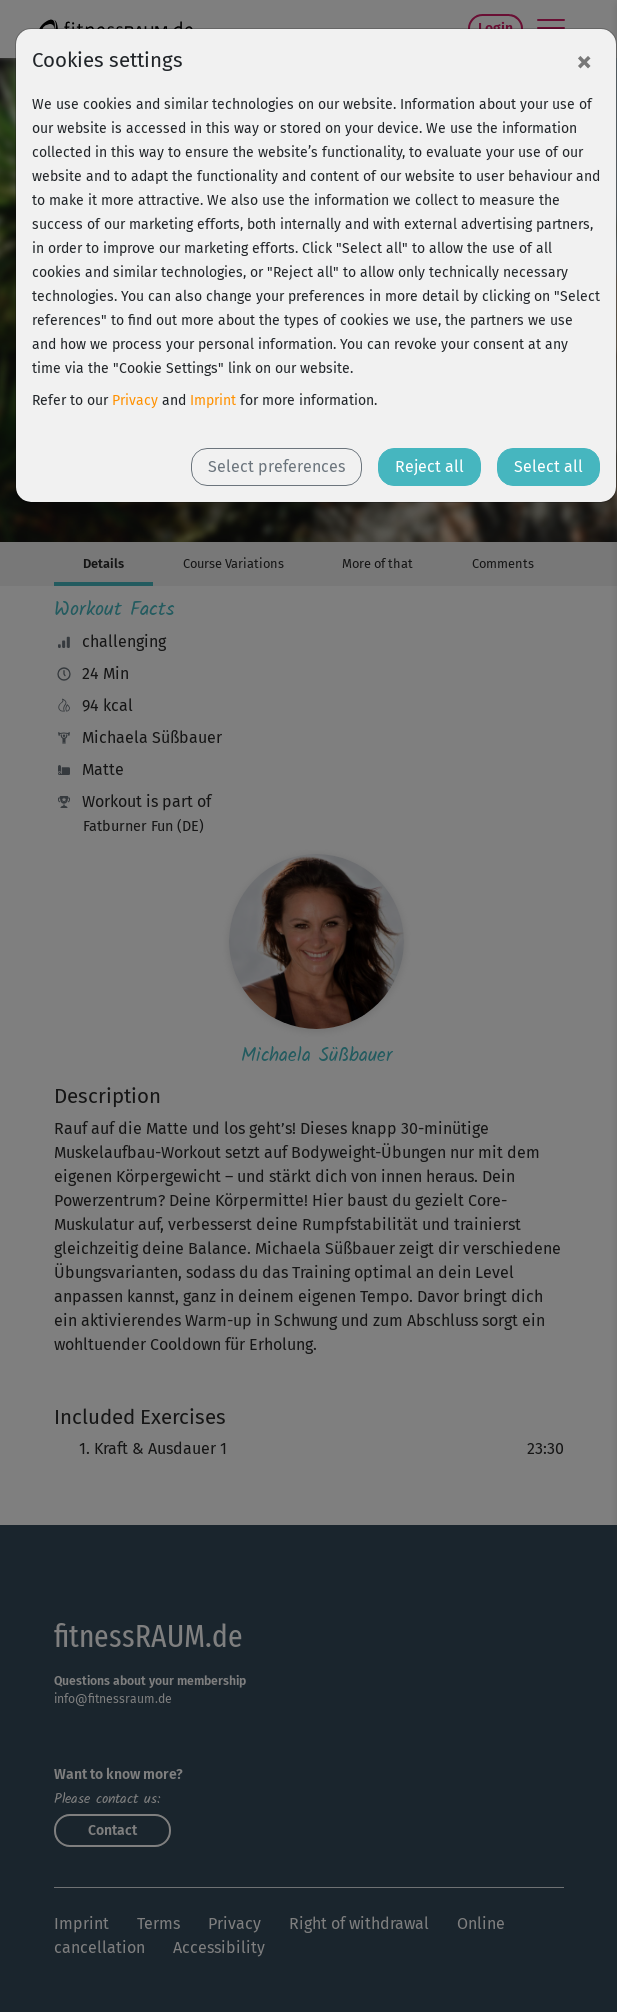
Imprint (213, 400)
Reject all (429, 466)
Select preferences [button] (276, 466)
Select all (548, 466)
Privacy (135, 400)
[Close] (584, 61)
